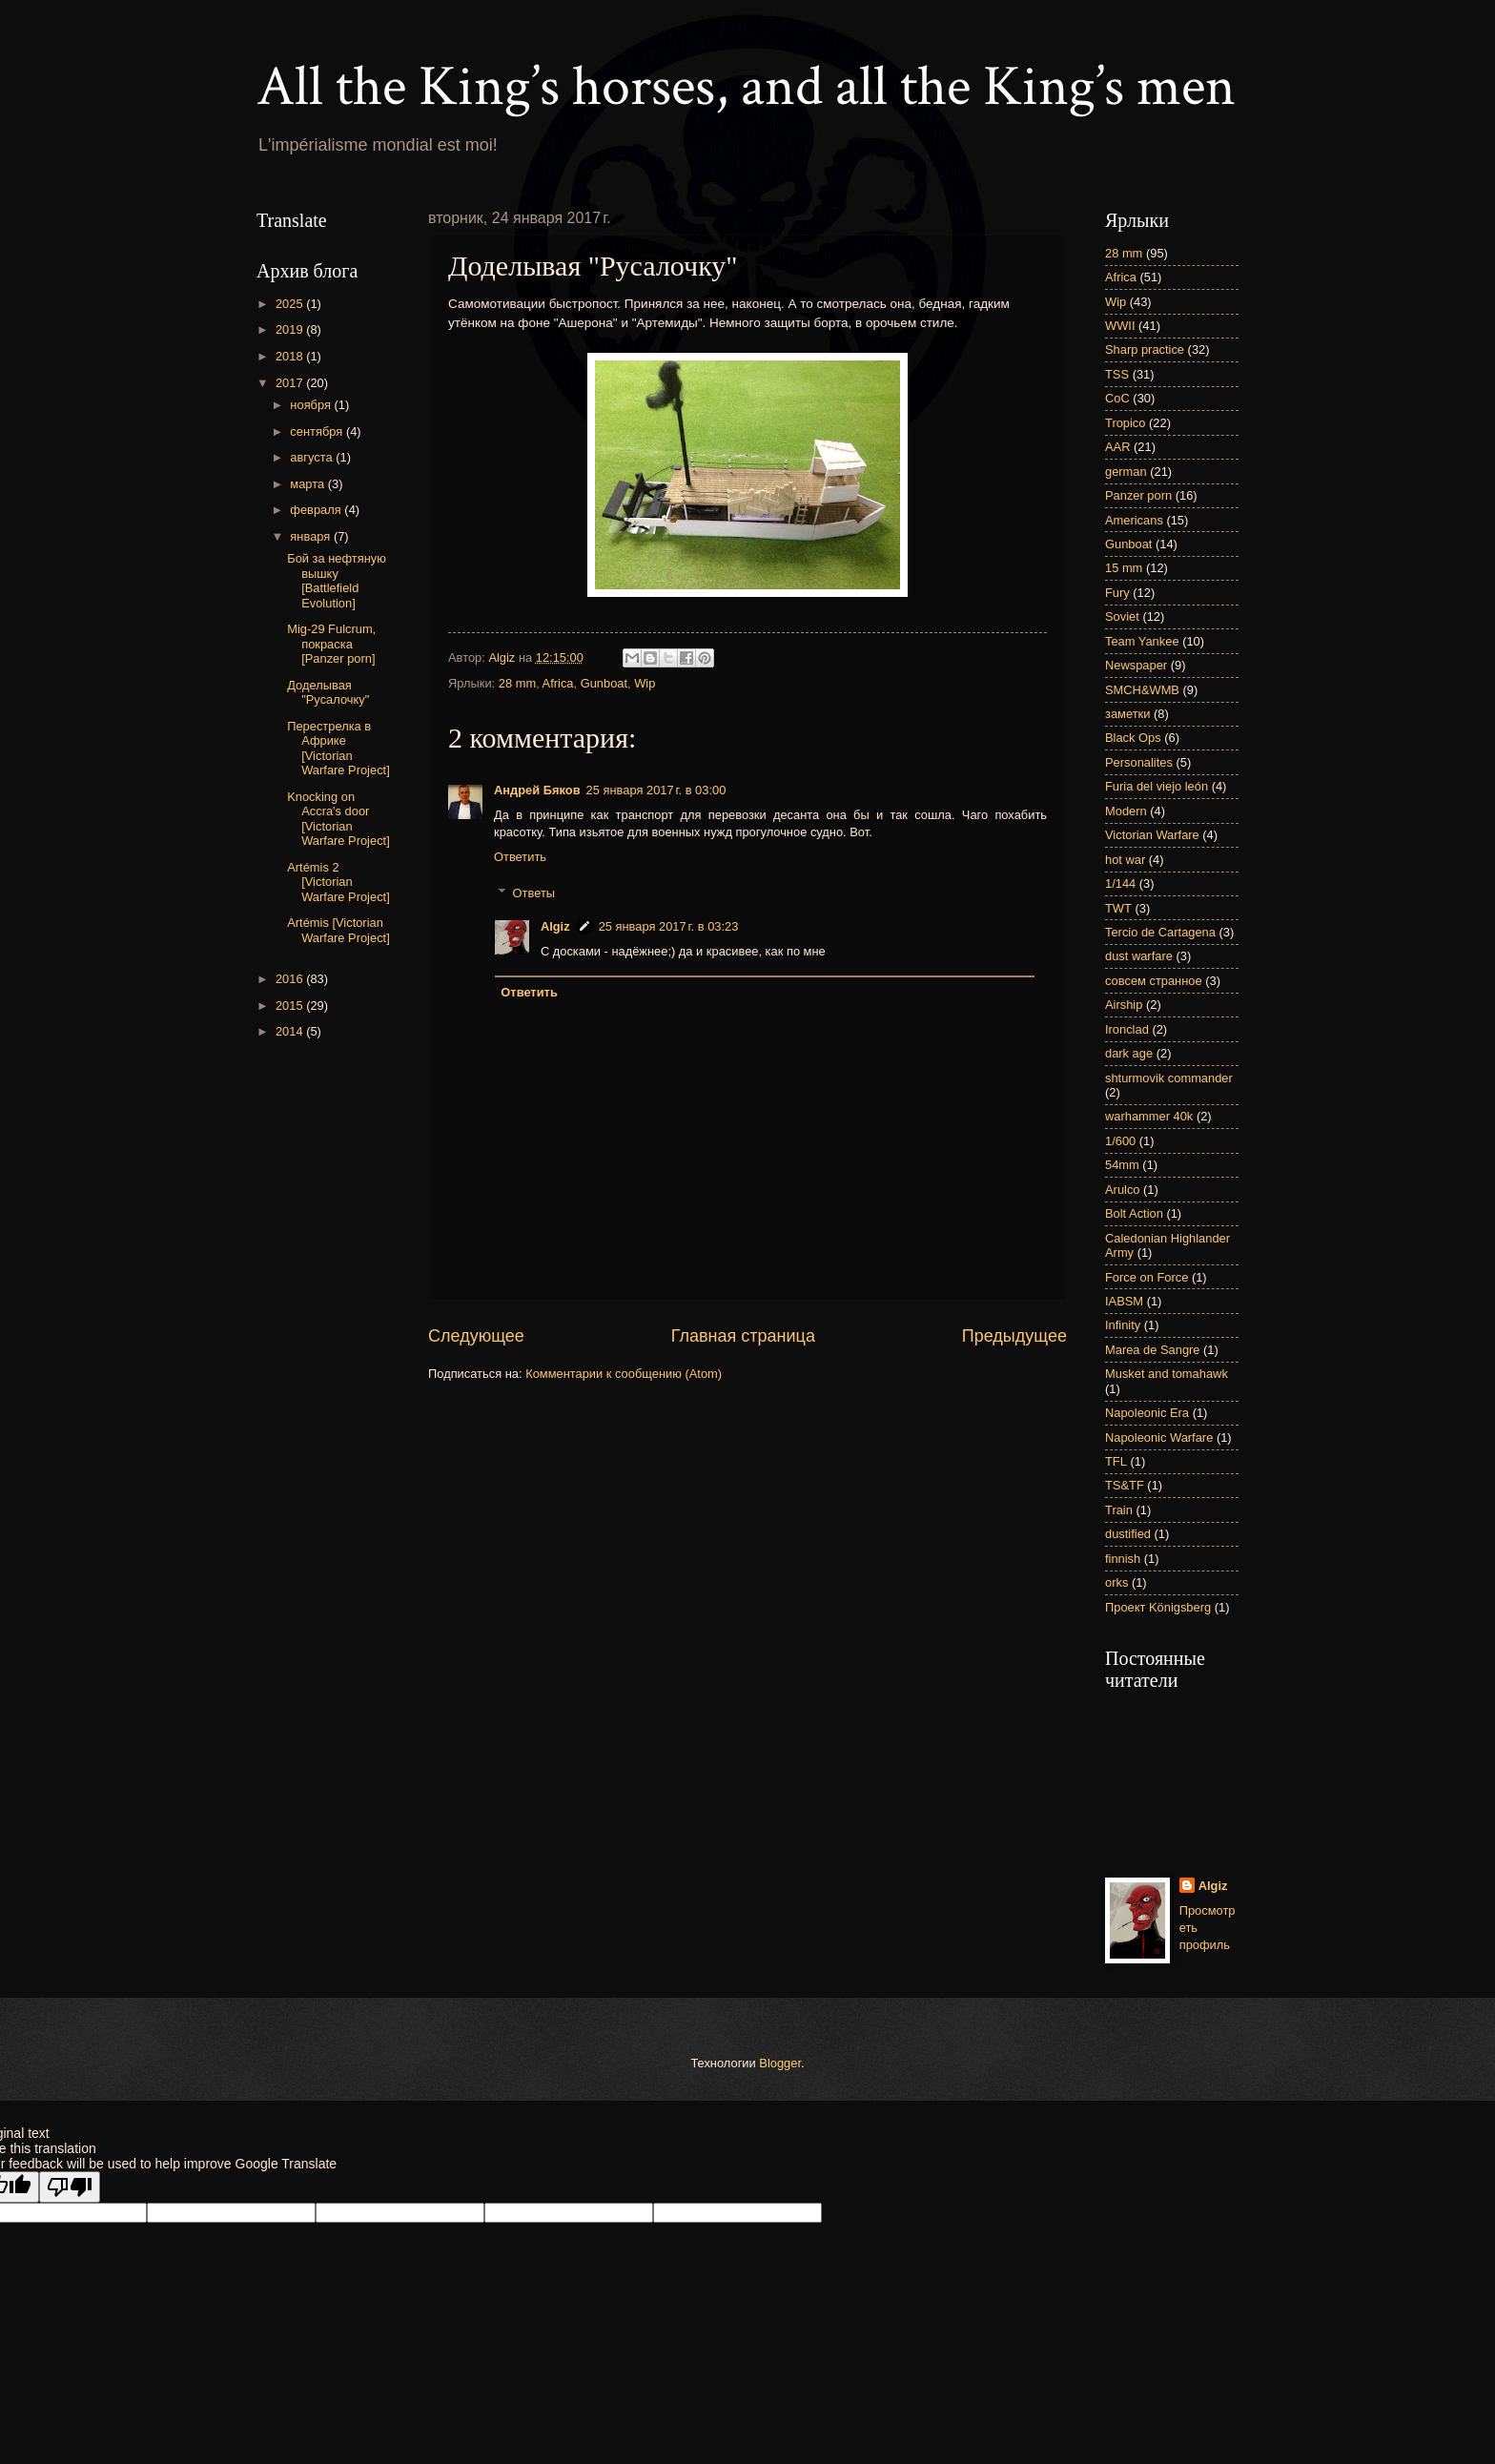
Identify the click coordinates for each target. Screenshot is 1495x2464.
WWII (1120, 325)
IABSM (1124, 1301)
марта (308, 484)
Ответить (520, 857)
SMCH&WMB (1142, 690)
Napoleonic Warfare (1159, 1437)
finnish (1122, 1558)
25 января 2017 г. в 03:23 (669, 926)
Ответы (534, 893)
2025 (291, 304)
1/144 (1120, 883)
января (312, 536)
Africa (558, 683)
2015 (291, 1005)
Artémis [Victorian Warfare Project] (338, 929)
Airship (1123, 1004)
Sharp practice (1144, 349)
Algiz (555, 926)
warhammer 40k (1149, 1116)
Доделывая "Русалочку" (328, 692)
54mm (1122, 1165)
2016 (291, 979)
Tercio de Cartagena (1160, 932)
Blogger (780, 2063)
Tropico (1125, 423)
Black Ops (1133, 737)
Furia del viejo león (1156, 786)
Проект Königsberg (1158, 1607)
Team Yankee (1142, 641)
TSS (1117, 374)
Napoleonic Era (1147, 1413)
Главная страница (743, 1335)
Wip (644, 683)
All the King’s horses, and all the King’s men (746, 87)
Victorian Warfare (1152, 835)
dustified (1128, 1534)
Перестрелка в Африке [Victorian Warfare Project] (338, 748)
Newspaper (1136, 665)
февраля (317, 510)
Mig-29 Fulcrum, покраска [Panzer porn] (331, 644)
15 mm (1123, 568)
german (1126, 471)
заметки (1127, 714)
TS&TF (1124, 1485)
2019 (291, 329)
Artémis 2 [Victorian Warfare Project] (338, 882)
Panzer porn (1138, 495)
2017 (291, 383)
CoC (1117, 398)
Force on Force (1146, 1277)
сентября (318, 431)
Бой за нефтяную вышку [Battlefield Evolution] (336, 580)
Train (1119, 1510)
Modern (1126, 811)
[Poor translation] (69, 2187)
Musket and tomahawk (1166, 1373)
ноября (312, 405)
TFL (1116, 1461)
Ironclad (1127, 1029)
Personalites (1139, 762)
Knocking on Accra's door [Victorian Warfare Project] (338, 819)
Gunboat (604, 683)
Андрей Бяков (537, 790)
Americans (1134, 520)
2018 (291, 356)
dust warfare (1139, 956)
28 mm (517, 683)
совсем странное (1153, 981)
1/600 (1120, 1141)
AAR (1117, 447)
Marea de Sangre (1152, 1350)
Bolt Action (1134, 1213)
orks (1116, 1582)
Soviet (1122, 616)
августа (313, 457)
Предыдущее (1014, 1335)
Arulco (1122, 1189)
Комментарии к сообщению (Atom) (623, 1373)
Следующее (476, 1335)
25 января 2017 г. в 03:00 (656, 790)
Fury (1117, 592)
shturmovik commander (1169, 1078)
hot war (1125, 859)
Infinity (1122, 1325)
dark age (1129, 1053)
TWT (1118, 908)
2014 (291, 1031)
